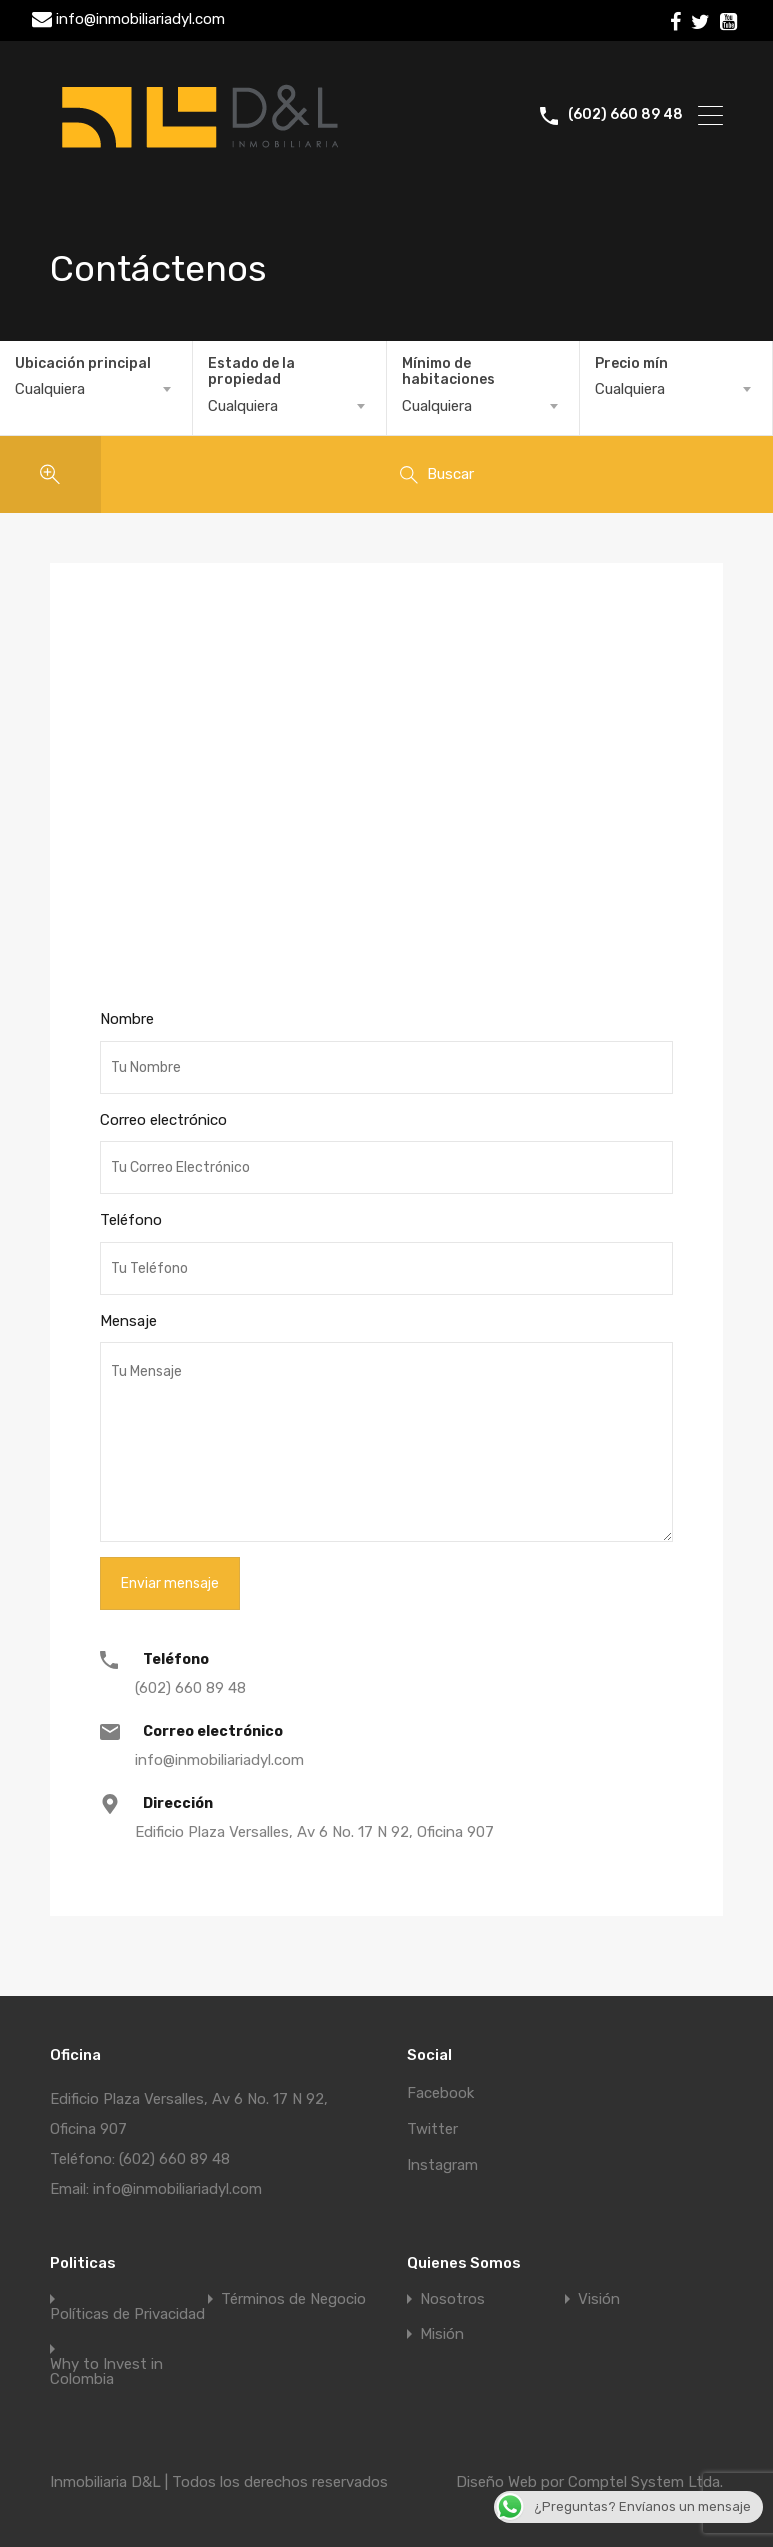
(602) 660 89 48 (625, 115)
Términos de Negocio (293, 2299)
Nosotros (452, 2299)
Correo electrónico (163, 1120)
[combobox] (96, 389)
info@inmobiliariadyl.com (140, 19)
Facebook (440, 2093)
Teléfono (131, 1220)
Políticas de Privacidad (127, 2314)
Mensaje (128, 1321)
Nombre (127, 1019)
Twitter (432, 2129)
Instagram (442, 2165)
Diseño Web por (512, 2482)
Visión (599, 2299)
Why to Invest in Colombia (106, 2372)
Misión (442, 2334)
